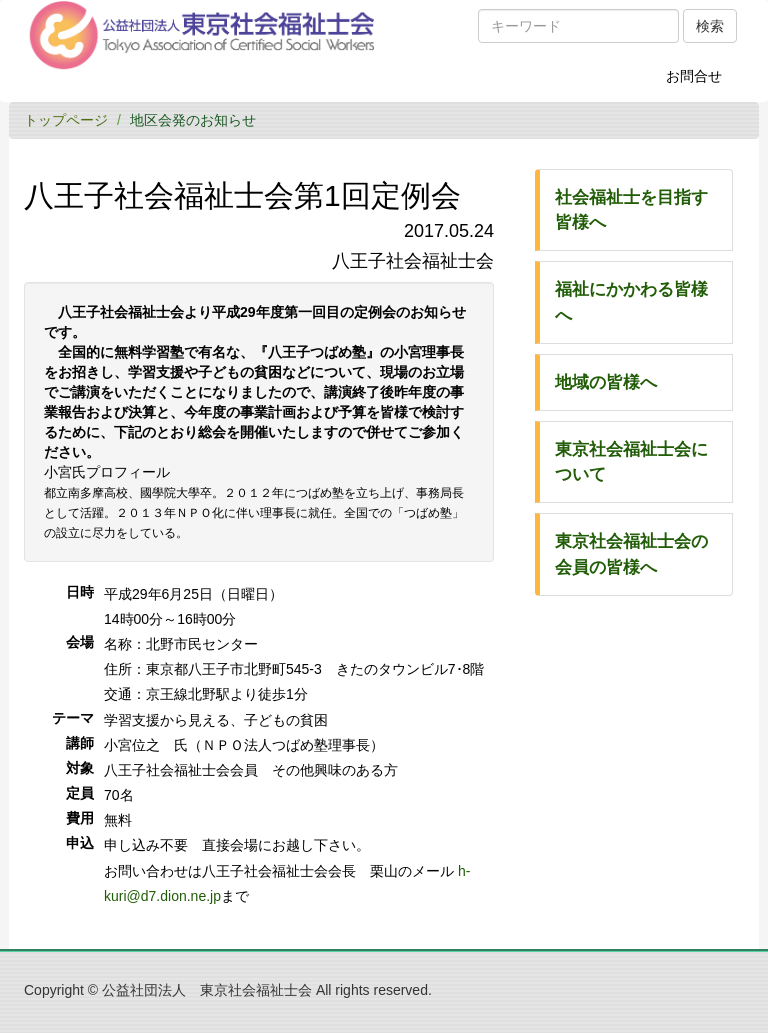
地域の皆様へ (606, 382)
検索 (710, 26)
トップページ (66, 120)
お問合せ (700, 83)
